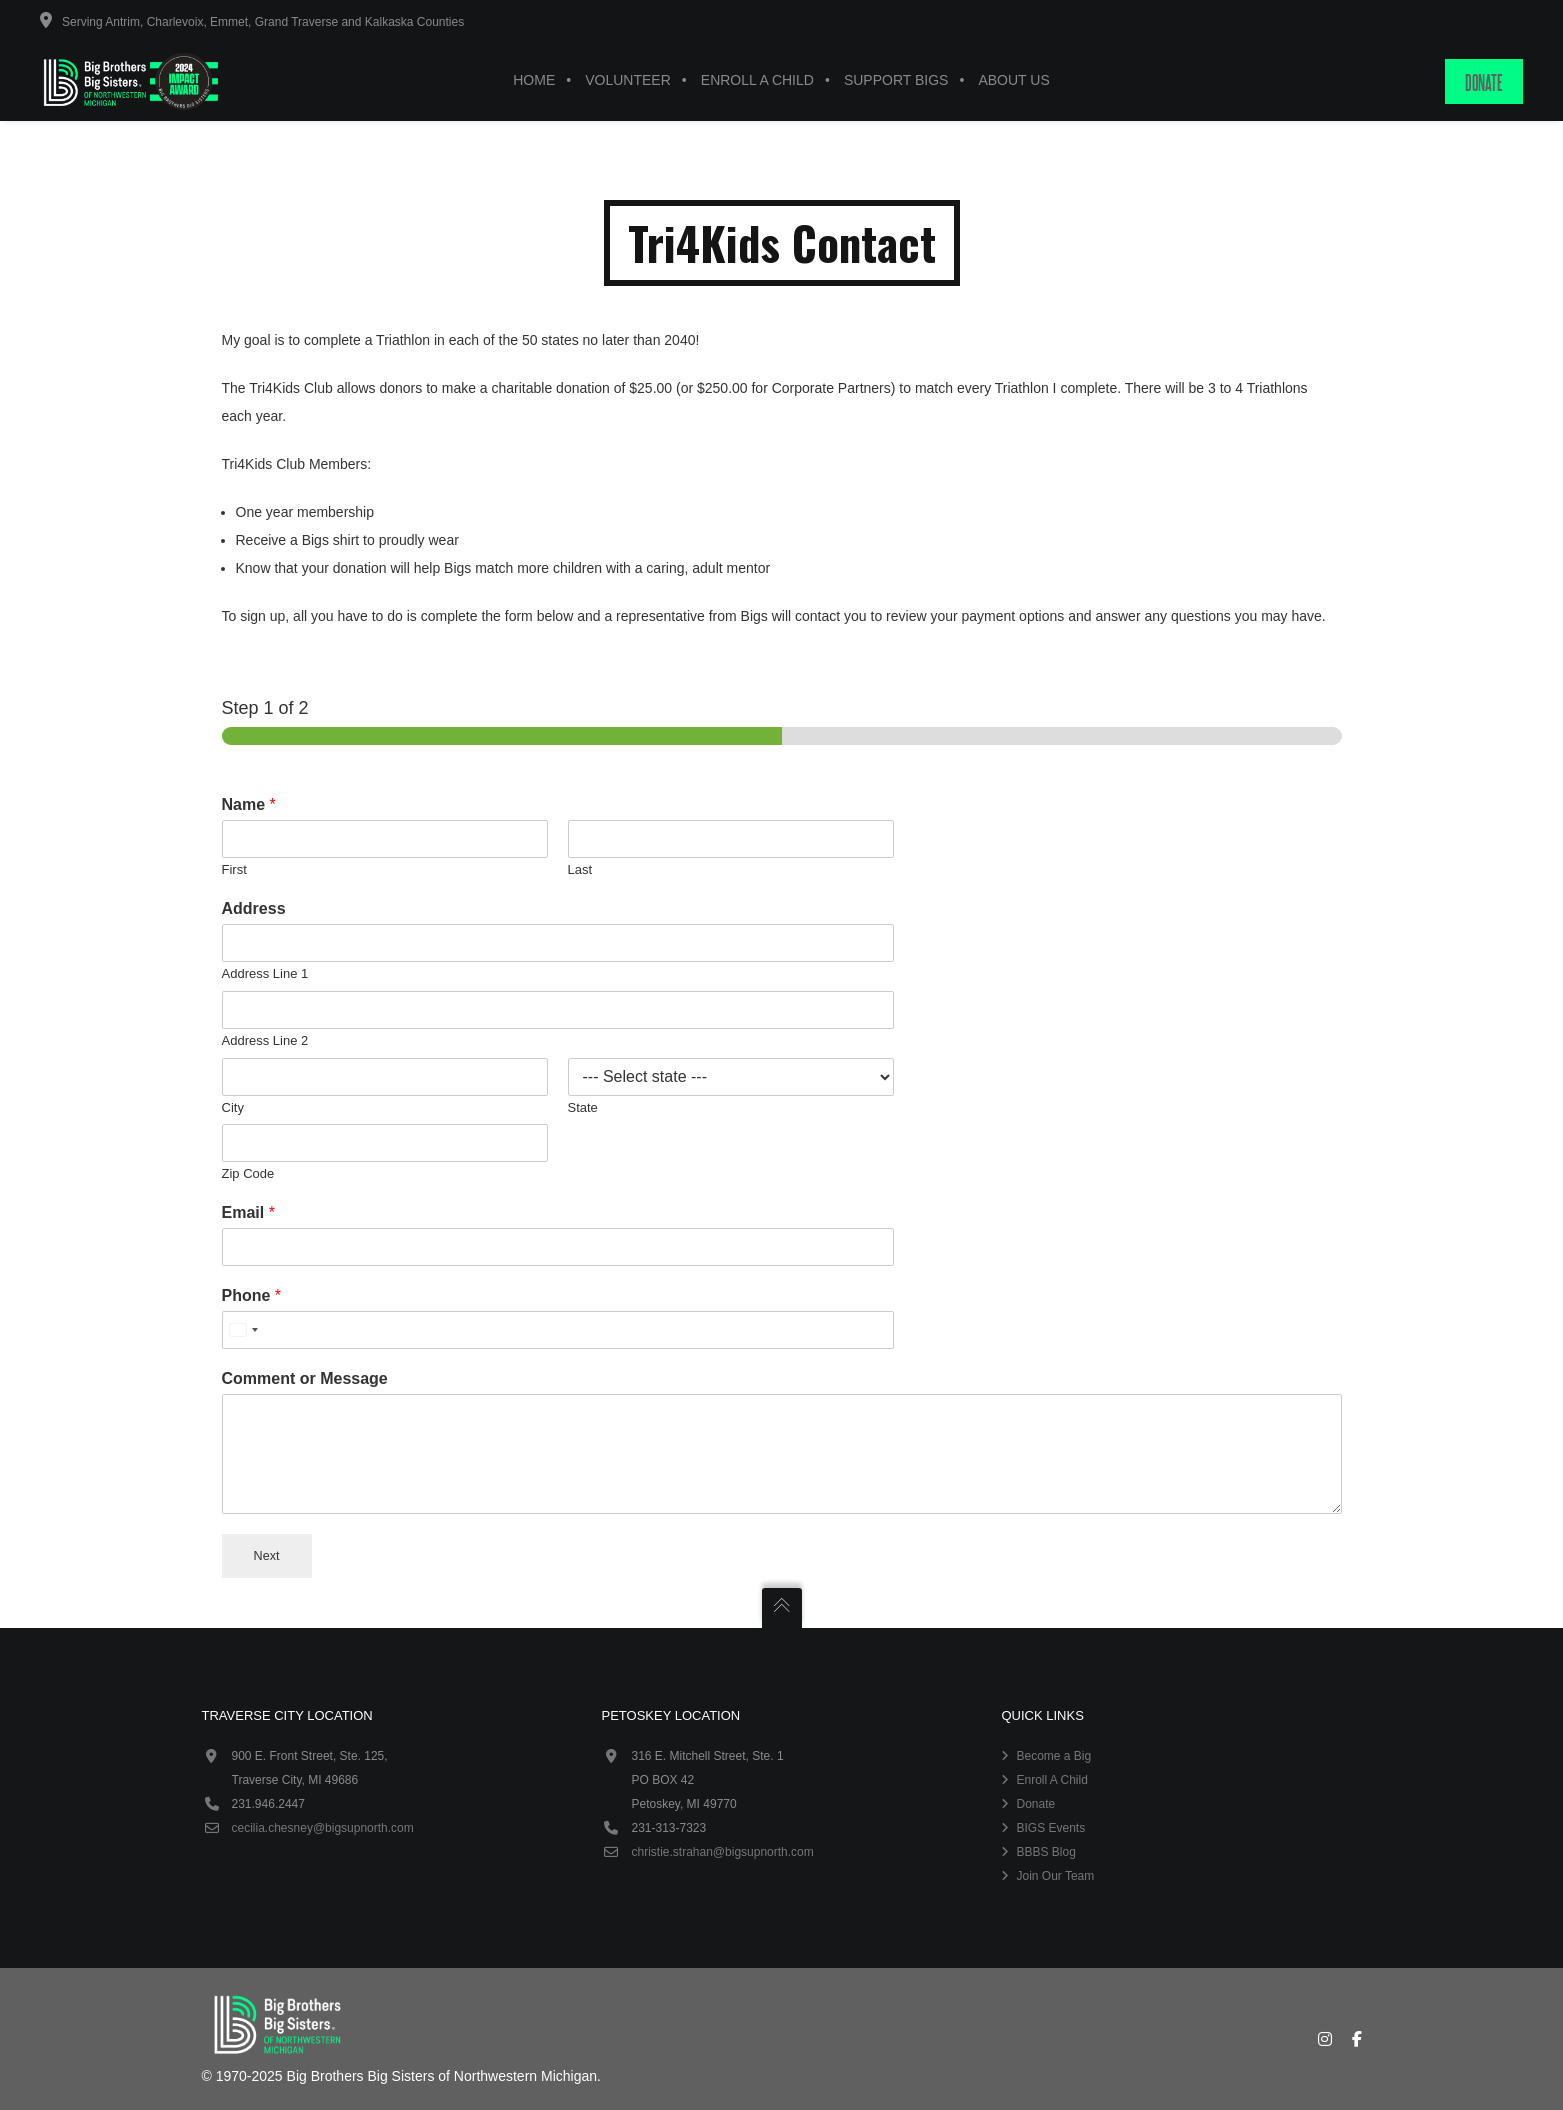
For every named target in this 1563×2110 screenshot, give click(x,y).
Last (580, 869)
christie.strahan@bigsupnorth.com (722, 1852)
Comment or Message (305, 1378)
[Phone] (558, 1330)
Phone (252, 1295)
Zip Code (248, 1173)
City (233, 1107)
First (234, 869)
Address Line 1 (265, 973)
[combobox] (243, 1330)
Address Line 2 (265, 1040)
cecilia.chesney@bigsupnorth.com (323, 1828)
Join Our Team (1055, 1876)
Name (249, 804)
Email (248, 1212)
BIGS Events (1050, 1828)
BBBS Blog (1045, 1852)
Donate (1035, 1804)
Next (267, 1556)
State (583, 1107)
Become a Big (1053, 1756)
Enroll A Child (1051, 1780)
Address (254, 908)
